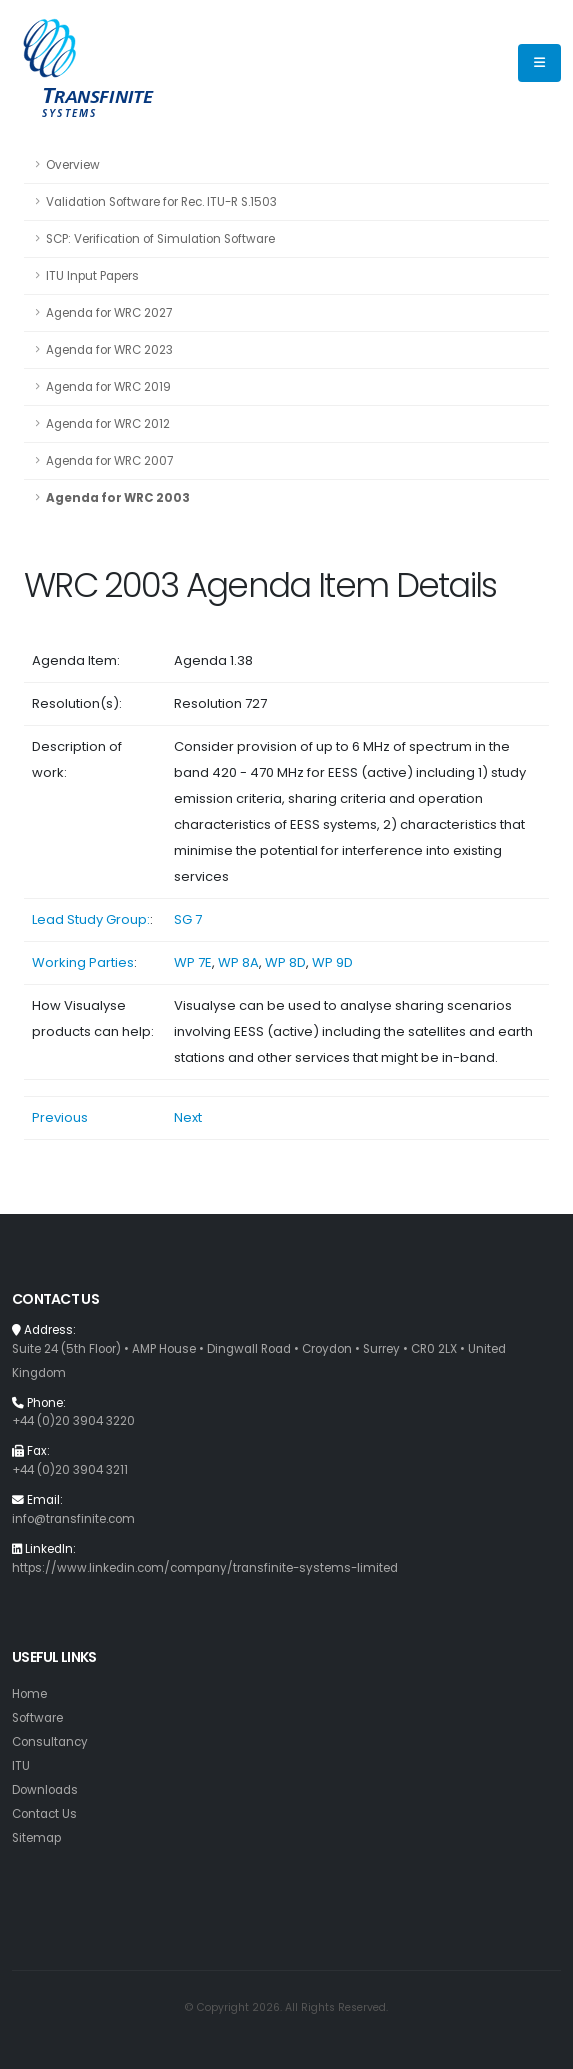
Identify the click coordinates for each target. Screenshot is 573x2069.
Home (29, 1694)
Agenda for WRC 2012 (108, 424)
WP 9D (332, 962)
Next (188, 1117)
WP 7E (193, 962)
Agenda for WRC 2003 (118, 498)
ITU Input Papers (92, 276)
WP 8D (285, 962)
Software (37, 1718)
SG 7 (188, 919)
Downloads (45, 1790)
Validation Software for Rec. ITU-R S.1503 (161, 202)
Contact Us (44, 1814)
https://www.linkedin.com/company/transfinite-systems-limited (205, 1568)
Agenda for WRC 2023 (109, 350)
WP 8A (238, 962)
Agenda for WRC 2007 (109, 461)
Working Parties (83, 962)
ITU (21, 1766)
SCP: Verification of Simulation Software (160, 239)
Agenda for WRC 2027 (109, 313)
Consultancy (50, 1742)
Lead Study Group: (91, 919)
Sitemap (36, 1838)
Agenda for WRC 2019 (108, 387)
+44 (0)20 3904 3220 (73, 1421)
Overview (73, 165)
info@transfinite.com (73, 1519)
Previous (60, 1117)
